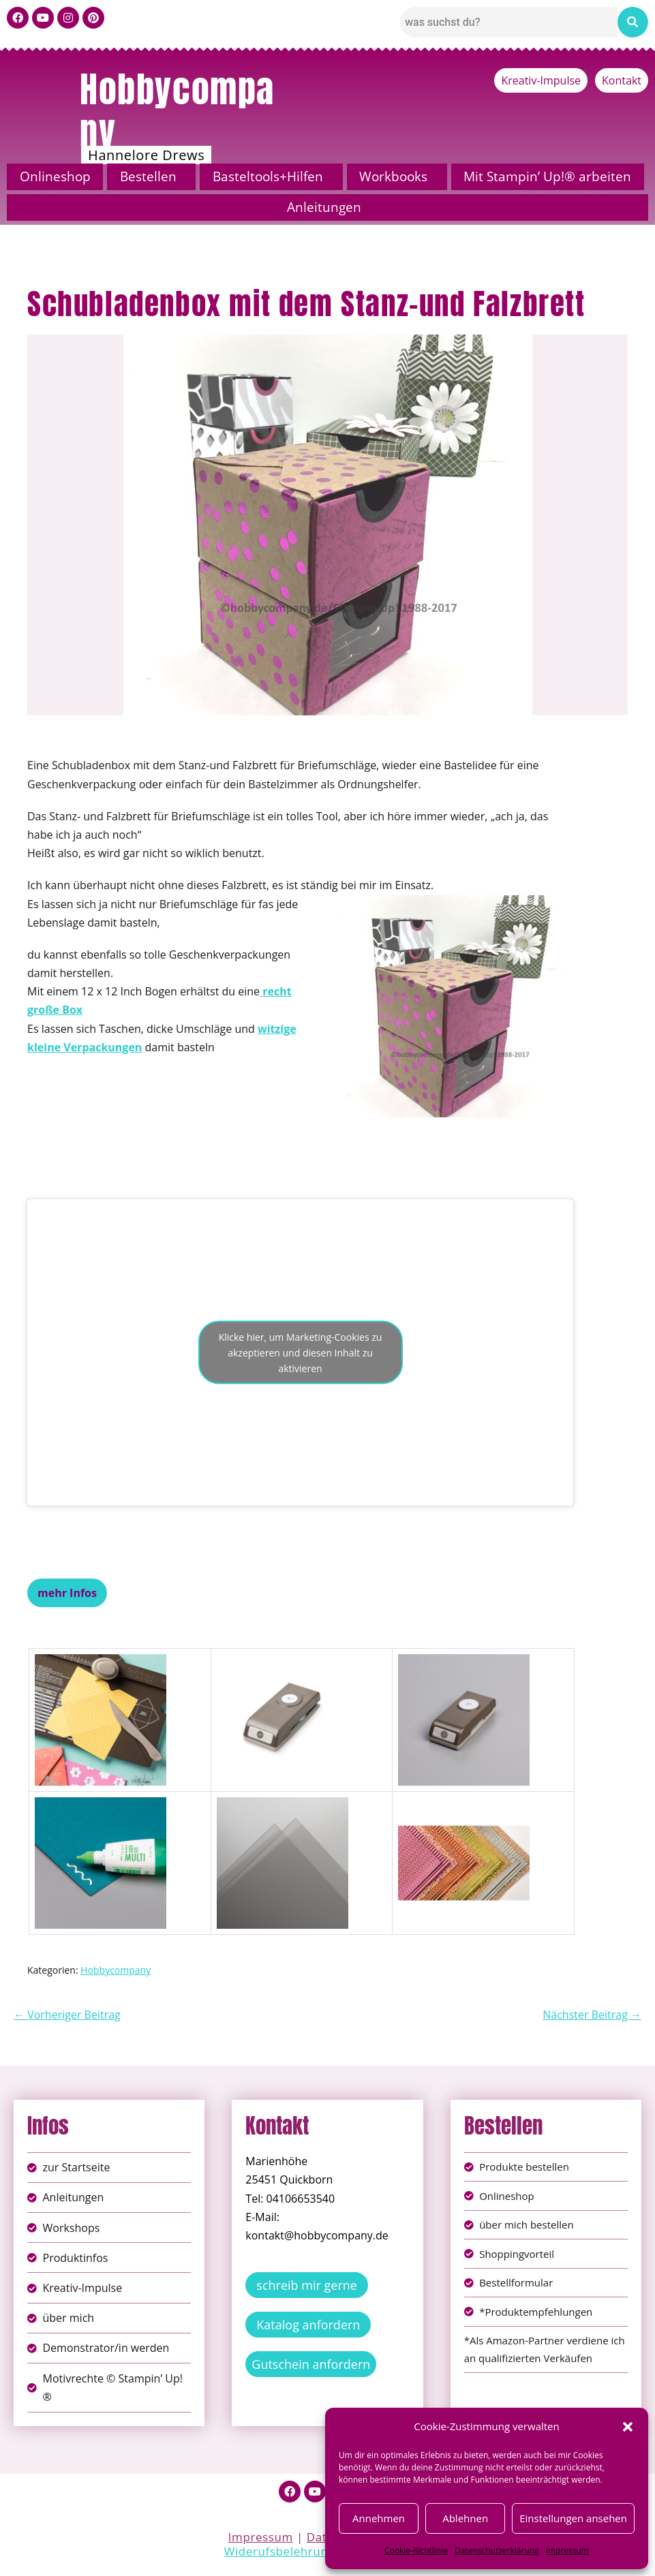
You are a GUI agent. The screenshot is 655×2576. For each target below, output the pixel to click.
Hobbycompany (177, 110)
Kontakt (621, 80)
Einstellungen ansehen (573, 2518)
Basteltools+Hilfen (268, 176)
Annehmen (378, 2518)
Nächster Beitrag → (592, 2014)
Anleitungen (324, 207)
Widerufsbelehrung (279, 2555)
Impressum (567, 2550)
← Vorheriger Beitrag (67, 2014)
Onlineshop (55, 176)
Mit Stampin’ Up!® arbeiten (547, 176)
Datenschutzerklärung (497, 2550)
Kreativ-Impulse (541, 80)
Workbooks (393, 176)
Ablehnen (465, 2518)
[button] (628, 2427)
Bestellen (148, 176)
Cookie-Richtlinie (416, 2550)
